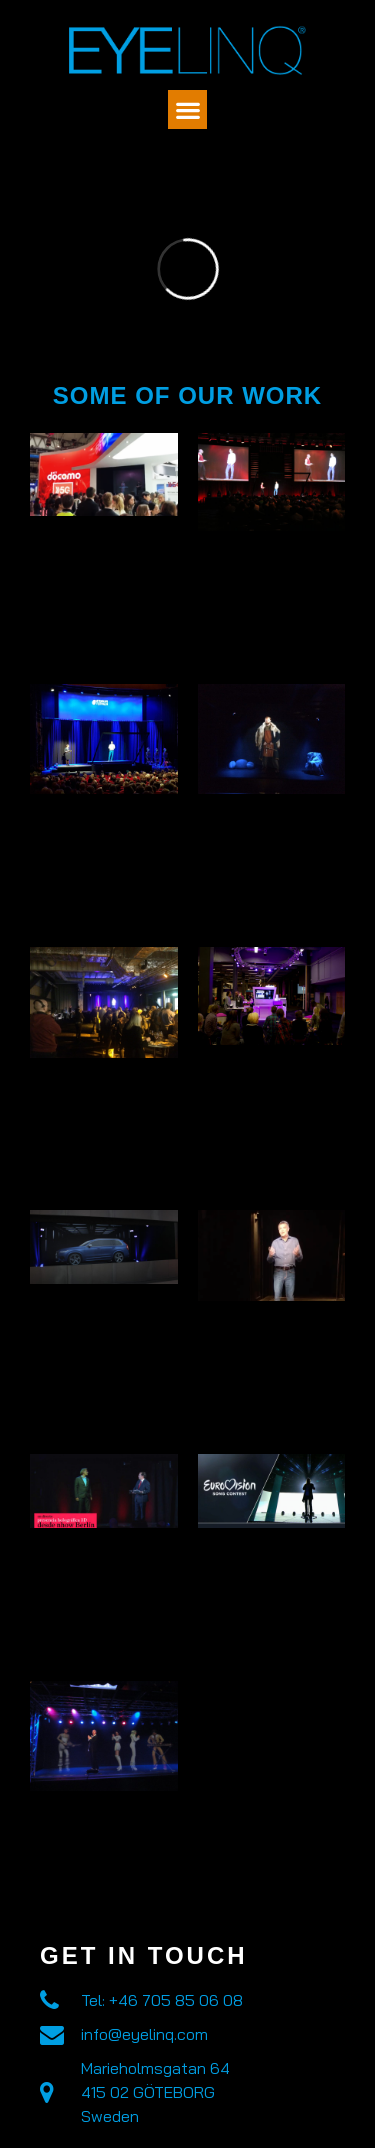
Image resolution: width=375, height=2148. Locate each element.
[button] (187, 109)
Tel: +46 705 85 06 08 (162, 2000)
